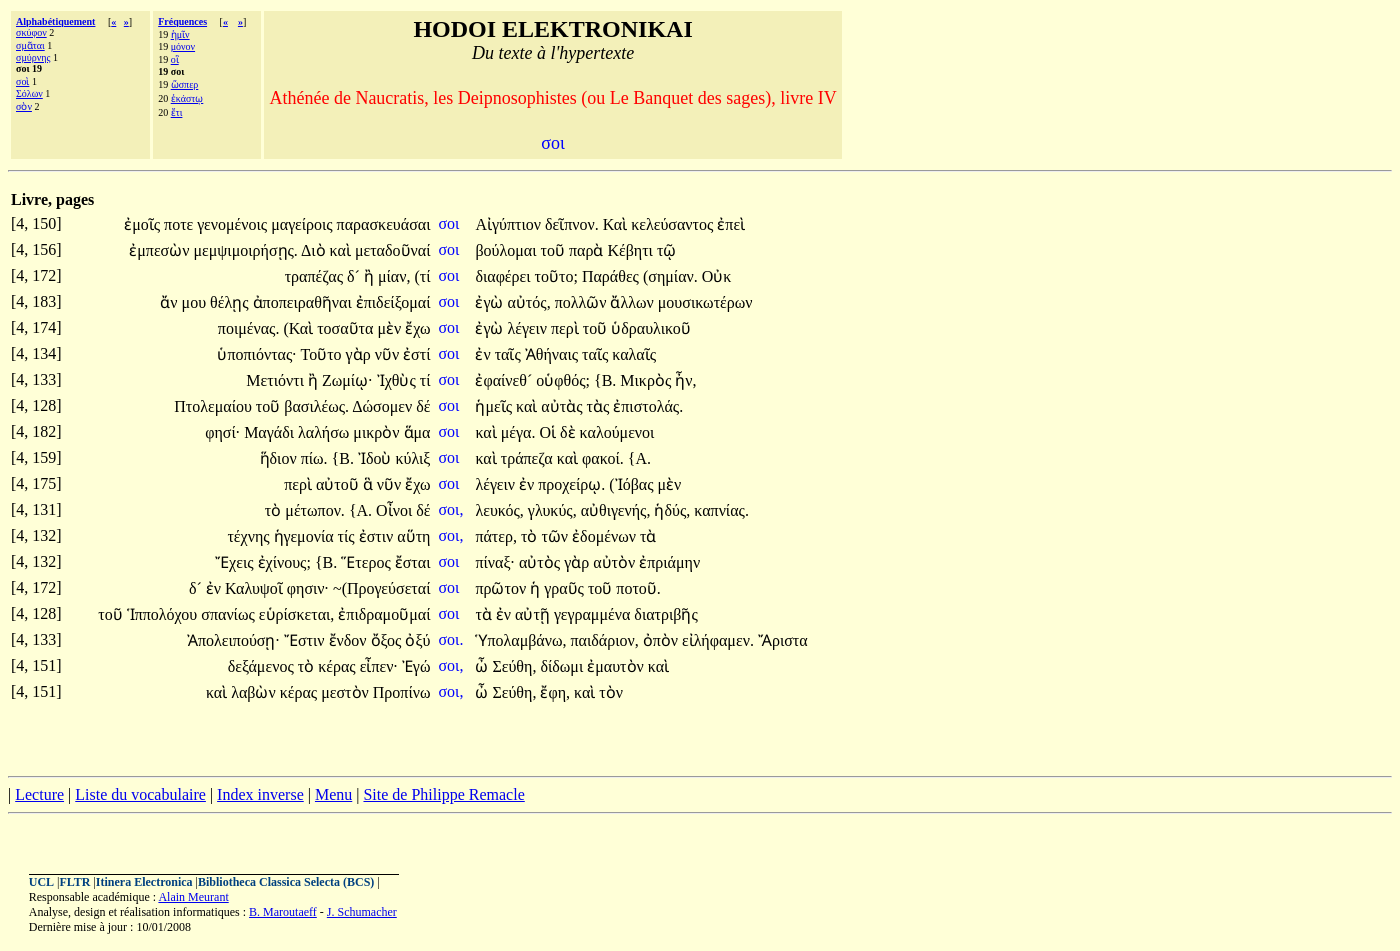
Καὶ (617, 224)
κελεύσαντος (674, 224)
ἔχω (417, 328)
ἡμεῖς (495, 406)
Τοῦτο (322, 354)
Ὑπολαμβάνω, (520, 640)
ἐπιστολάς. (648, 406)
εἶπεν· (379, 666)
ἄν (170, 302)
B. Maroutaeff (283, 912)
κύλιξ (412, 458)
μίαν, (394, 276)
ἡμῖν (180, 34)
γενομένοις (234, 224)
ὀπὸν (662, 640)
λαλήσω (325, 432)
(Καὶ (300, 328)
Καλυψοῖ (256, 588)
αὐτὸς (541, 562)
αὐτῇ (534, 614)
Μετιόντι (277, 380)
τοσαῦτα (347, 328)
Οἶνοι (396, 510)
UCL (41, 882)
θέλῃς (231, 302)
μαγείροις (303, 224)
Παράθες (612, 276)
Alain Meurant (193, 897)
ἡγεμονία (306, 536)
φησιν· (308, 588)
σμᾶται (30, 45)
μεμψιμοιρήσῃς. (245, 250)
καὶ (342, 250)
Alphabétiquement (55, 21)
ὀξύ (417, 640)
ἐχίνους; (284, 562)
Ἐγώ (416, 666)
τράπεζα (529, 458)
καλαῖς (634, 354)
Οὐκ (717, 276)
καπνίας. (721, 510)
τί (425, 380)
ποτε (180, 224)
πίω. (314, 458)
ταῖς (510, 354)
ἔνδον (350, 640)
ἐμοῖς (144, 224)
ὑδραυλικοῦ (650, 328)
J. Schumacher (362, 912)
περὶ (567, 328)
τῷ (666, 250)
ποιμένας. (249, 328)
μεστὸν (347, 692)
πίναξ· (495, 562)
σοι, (450, 509)
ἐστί (416, 354)
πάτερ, (496, 536)
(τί (422, 276)
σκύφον (31, 32)
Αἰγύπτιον (510, 224)
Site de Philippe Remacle (443, 794)
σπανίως (230, 614)
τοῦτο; (556, 276)
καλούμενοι (617, 432)
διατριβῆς (665, 614)
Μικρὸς (647, 380)
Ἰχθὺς (398, 380)
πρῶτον (502, 588)
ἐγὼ (491, 302)
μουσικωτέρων (705, 302)
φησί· (222, 432)
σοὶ (22, 81)
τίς (348, 536)
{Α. (639, 458)
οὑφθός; (563, 380)
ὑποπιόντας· (256, 354)
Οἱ (549, 432)
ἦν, (685, 380)
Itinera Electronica (144, 882)
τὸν (611, 692)
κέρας (338, 666)
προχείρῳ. (571, 484)
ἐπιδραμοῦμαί (384, 614)
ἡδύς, (672, 510)
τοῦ (555, 250)
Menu (333, 794)
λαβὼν (255, 692)
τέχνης (250, 536)
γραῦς (566, 588)
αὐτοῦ (339, 484)
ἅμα (417, 432)
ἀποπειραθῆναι (304, 302)
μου (196, 302)
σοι (450, 223)
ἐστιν (378, 536)
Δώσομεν (384, 406)
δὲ (570, 432)
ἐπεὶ (731, 224)
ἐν (484, 354)
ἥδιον (280, 458)
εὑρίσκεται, (297, 614)
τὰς (600, 406)
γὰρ (360, 354)
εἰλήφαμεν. (718, 640)
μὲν (391, 328)
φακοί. (603, 458)
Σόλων (29, 93)
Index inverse (260, 794)
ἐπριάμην (669, 562)
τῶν (556, 536)
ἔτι (177, 112)
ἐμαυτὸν (617, 666)
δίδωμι (563, 666)
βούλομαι (507, 250)
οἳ (175, 59)
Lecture (39, 794)
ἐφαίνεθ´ (505, 380)
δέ (423, 406)
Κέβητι (632, 250)
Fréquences (182, 21)
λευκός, (499, 510)
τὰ (648, 536)
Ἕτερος (367, 562)
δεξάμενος (263, 666)
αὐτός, (528, 302)
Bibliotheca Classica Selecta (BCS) (286, 882)
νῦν (389, 354)
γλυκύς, (552, 510)
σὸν (24, 106)
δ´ (355, 276)
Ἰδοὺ (377, 458)
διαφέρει (504, 276)
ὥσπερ (185, 84)
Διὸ (315, 250)
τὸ (275, 510)
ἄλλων (633, 302)
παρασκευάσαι (384, 224)
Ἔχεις (236, 562)
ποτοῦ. (638, 588)
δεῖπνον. (572, 224)
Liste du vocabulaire (140, 794)
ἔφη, (555, 692)
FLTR (75, 882)
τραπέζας (316, 276)
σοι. (450, 639)
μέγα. (518, 432)
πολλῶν (583, 302)
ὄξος (388, 640)
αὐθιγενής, (616, 510)
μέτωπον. (315, 510)
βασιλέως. (316, 406)
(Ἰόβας (633, 484)
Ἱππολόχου (164, 614)
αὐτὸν (616, 562)
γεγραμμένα (594, 614)
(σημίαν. (670, 276)
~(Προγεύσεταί (381, 588)
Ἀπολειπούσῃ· (233, 640)
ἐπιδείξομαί (393, 302)
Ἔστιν (306, 640)
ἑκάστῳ (187, 98)
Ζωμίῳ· (347, 380)
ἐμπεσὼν (161, 250)
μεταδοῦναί (393, 250)
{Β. (605, 380)
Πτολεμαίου (215, 406)
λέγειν (529, 328)
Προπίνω (402, 692)
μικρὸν (378, 432)
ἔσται (413, 562)
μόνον (183, 46)
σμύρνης (33, 57)
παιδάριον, (605, 640)
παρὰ (588, 250)
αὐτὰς (563, 406)
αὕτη (413, 536)
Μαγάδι (271, 432)
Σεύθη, (514, 666)
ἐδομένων (606, 536)
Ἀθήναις (553, 354)
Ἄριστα (783, 640)
